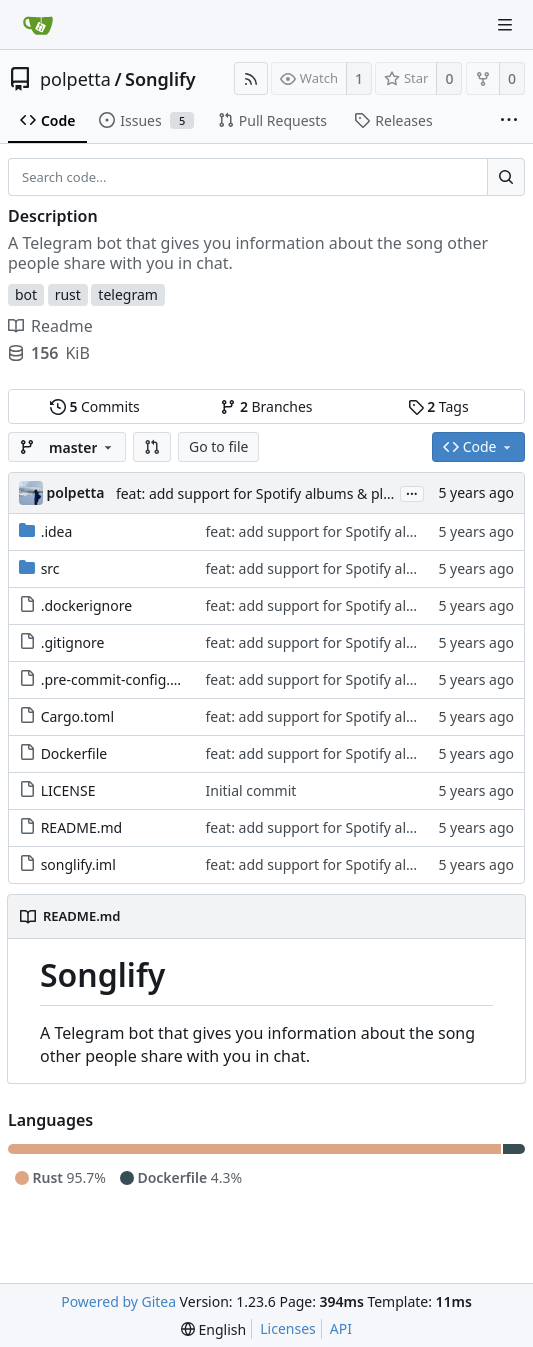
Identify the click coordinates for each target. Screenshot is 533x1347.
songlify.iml (78, 864)
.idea (57, 531)
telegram (128, 294)
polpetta (75, 79)
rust (68, 294)
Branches (266, 406)
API (341, 1328)
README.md (82, 827)
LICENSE (68, 790)
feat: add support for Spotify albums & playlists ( (274, 493)
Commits (95, 406)
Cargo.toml (77, 716)
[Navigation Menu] (505, 25)
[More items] (509, 121)
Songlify (160, 79)
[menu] (213, 1329)
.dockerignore (86, 605)
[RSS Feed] (251, 78)
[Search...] (506, 177)
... (412, 492)
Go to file (218, 446)
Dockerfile (74, 753)
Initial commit (251, 790)
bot (26, 294)
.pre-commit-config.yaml (121, 679)
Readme (50, 326)
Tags (438, 406)
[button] (152, 447)
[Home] (38, 25)
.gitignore (73, 642)
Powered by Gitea (118, 1301)
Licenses (288, 1328)
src (50, 568)
